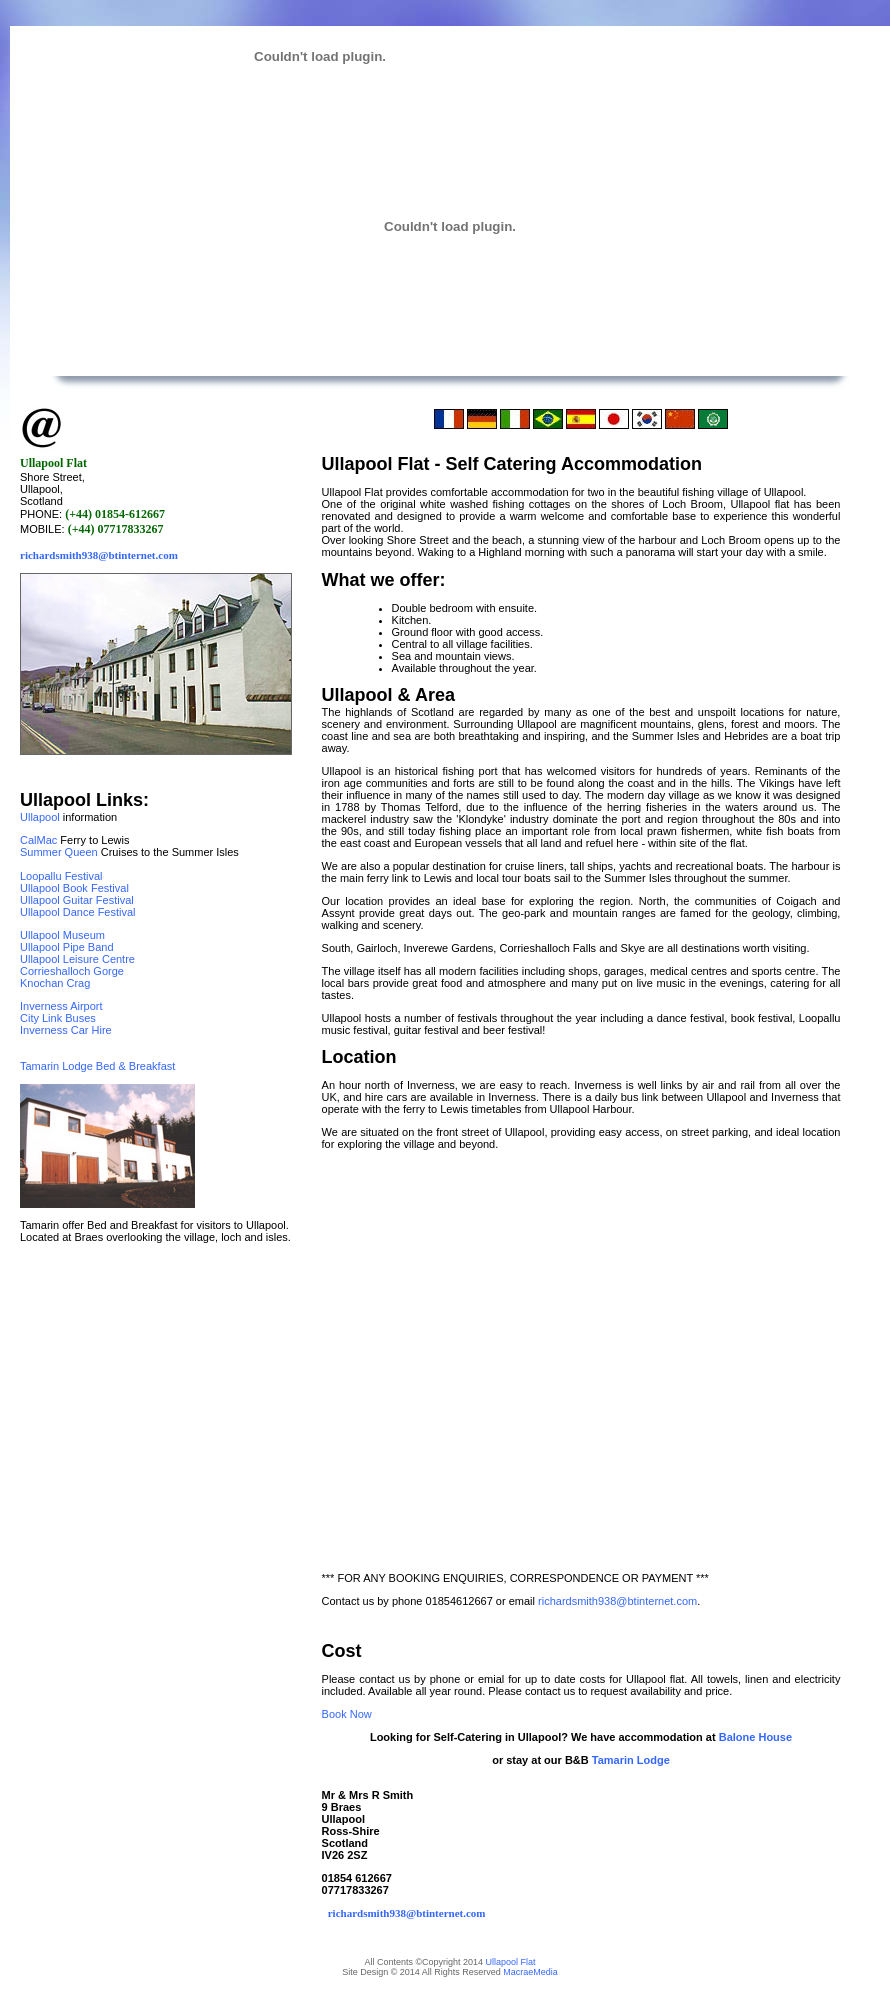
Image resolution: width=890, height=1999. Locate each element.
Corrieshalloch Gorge (72, 971)
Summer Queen (59, 852)
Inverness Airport (61, 1006)
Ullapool (40, 817)
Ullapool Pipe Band (67, 947)
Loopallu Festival (61, 876)
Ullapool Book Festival (74, 888)
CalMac (38, 840)
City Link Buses (58, 1018)
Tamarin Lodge (631, 1760)
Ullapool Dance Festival (78, 912)
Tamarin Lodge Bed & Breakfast (97, 1066)
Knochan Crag (55, 983)
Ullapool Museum (62, 935)
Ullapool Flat (511, 1962)
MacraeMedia (530, 1972)
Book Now (347, 1714)
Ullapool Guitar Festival (77, 900)
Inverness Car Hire (66, 1030)
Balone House (754, 1737)
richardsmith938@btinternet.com (99, 555)
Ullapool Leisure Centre (77, 959)
